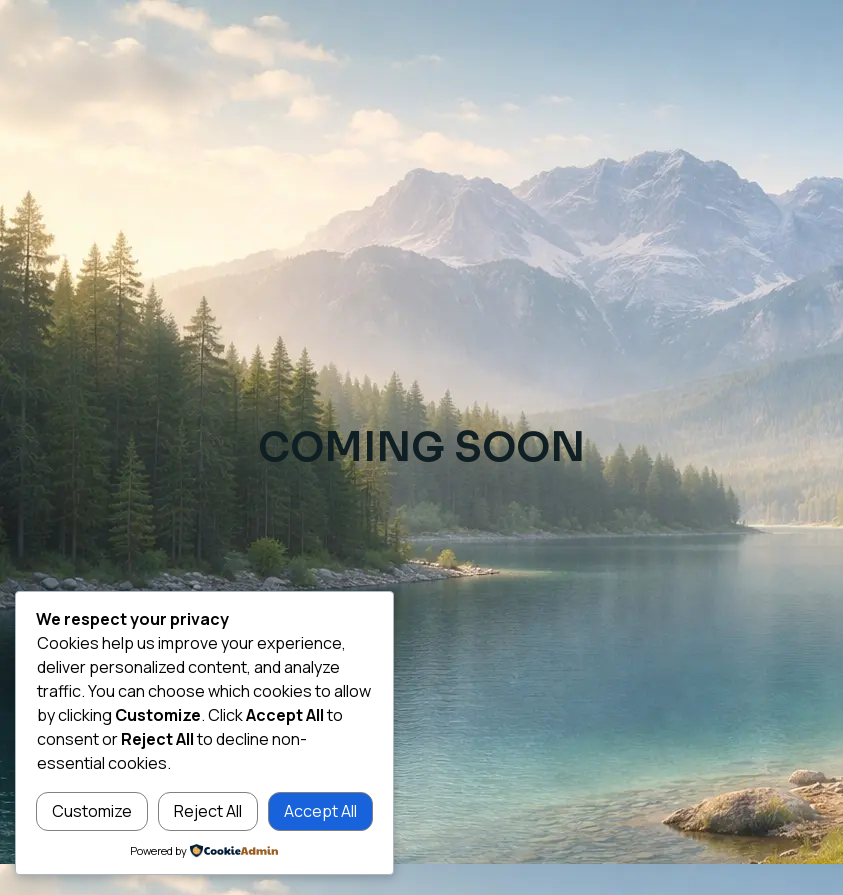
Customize (92, 811)
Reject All (208, 811)
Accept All (320, 811)
